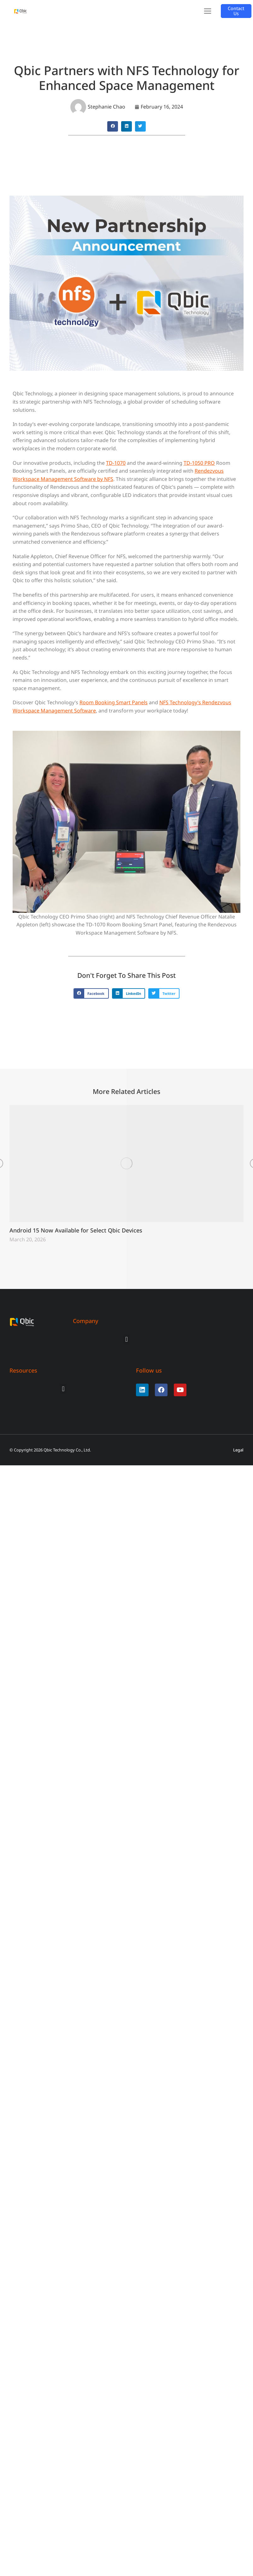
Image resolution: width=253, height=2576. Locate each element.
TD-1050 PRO (199, 462)
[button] (207, 11)
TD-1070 (116, 462)
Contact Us (236, 11)
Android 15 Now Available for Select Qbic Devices (75, 1230)
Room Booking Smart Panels (113, 702)
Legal (238, 1450)
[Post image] (126, 1163)
